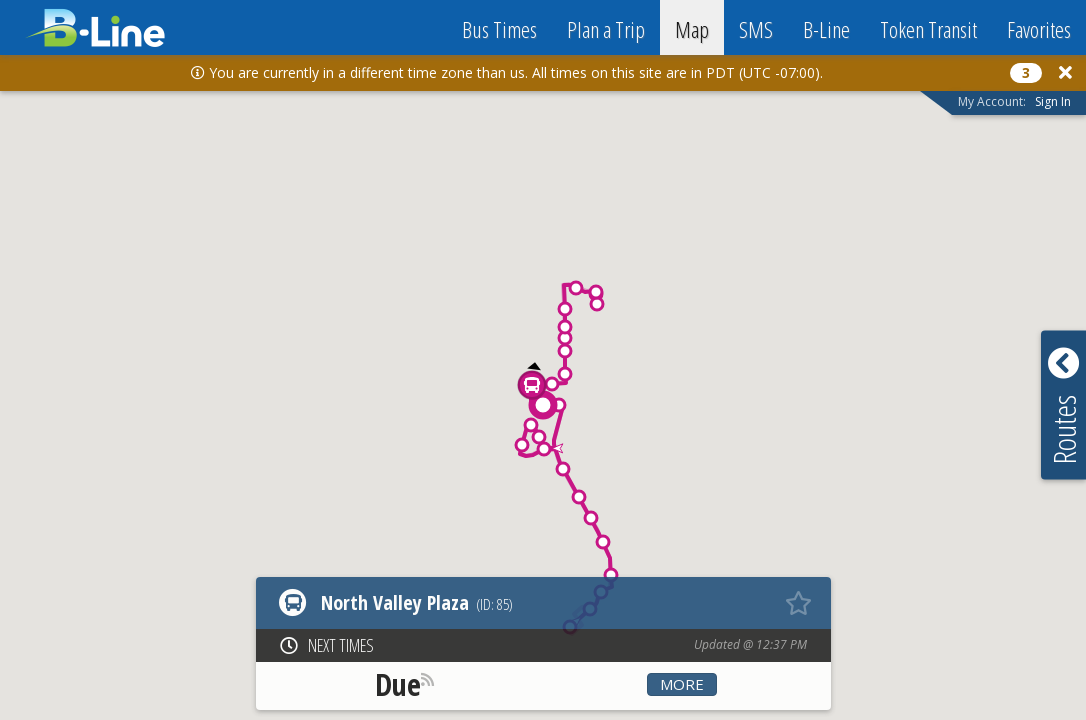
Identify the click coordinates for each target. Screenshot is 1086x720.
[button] (611, 575)
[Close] (1065, 72)
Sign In (1053, 101)
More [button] (682, 684)
